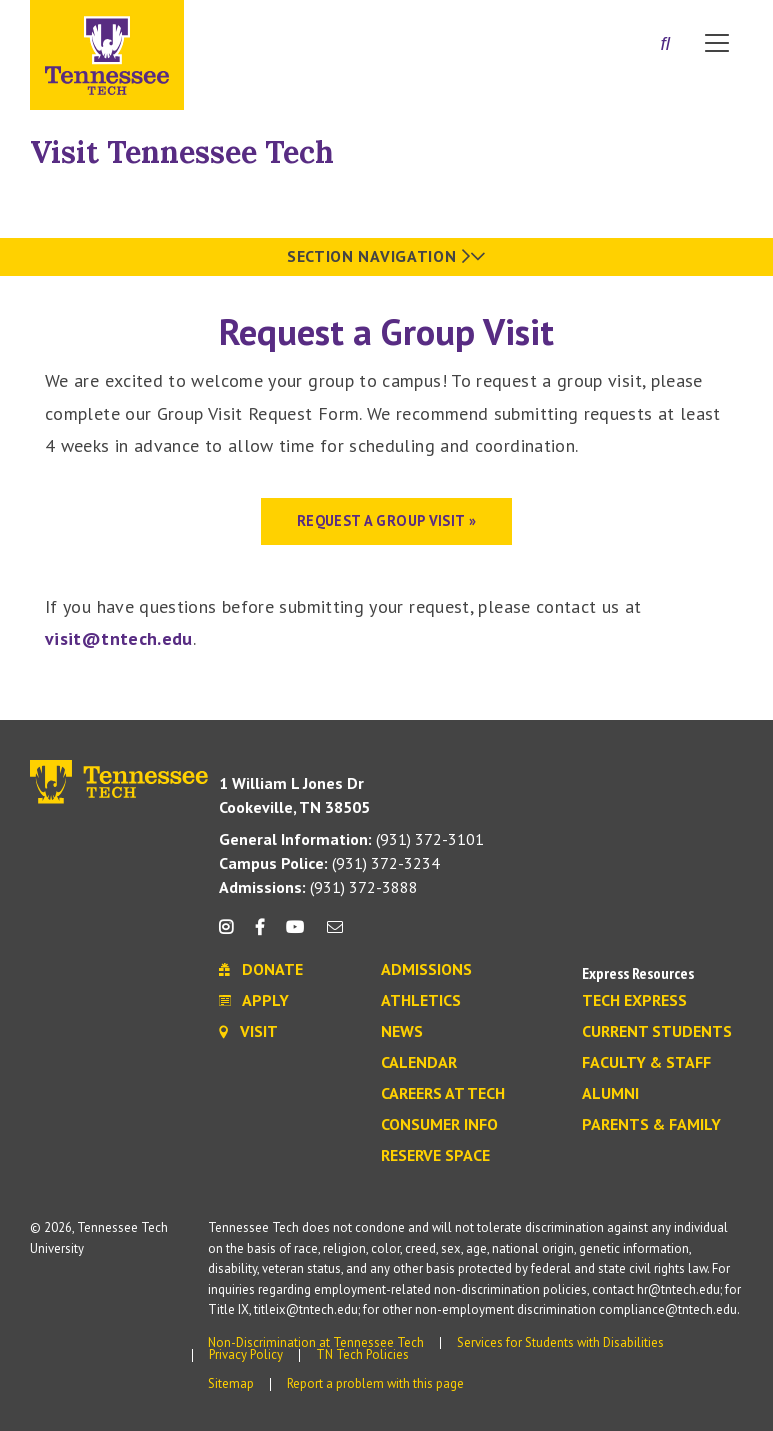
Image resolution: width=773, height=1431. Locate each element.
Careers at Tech (443, 1094)
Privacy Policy (246, 1354)
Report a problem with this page (375, 1383)
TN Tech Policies (362, 1354)
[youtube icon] (295, 934)
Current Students (657, 1032)
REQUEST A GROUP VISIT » (386, 520)
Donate (261, 970)
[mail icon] (334, 934)
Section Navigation (386, 256)
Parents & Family (651, 1125)
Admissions (426, 970)
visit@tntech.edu (119, 638)
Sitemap (231, 1383)
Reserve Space (435, 1156)
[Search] (665, 45)
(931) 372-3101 (351, 839)
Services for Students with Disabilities (560, 1342)
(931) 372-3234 (329, 863)
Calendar (419, 1063)
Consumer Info (439, 1125)
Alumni (610, 1094)
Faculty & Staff (646, 1063)
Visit (248, 1032)
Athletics (421, 1001)
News (402, 1032)
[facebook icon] (260, 934)
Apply (254, 1001)
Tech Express (634, 1001)
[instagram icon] (231, 934)
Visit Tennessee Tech (182, 152)
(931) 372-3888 (318, 887)
